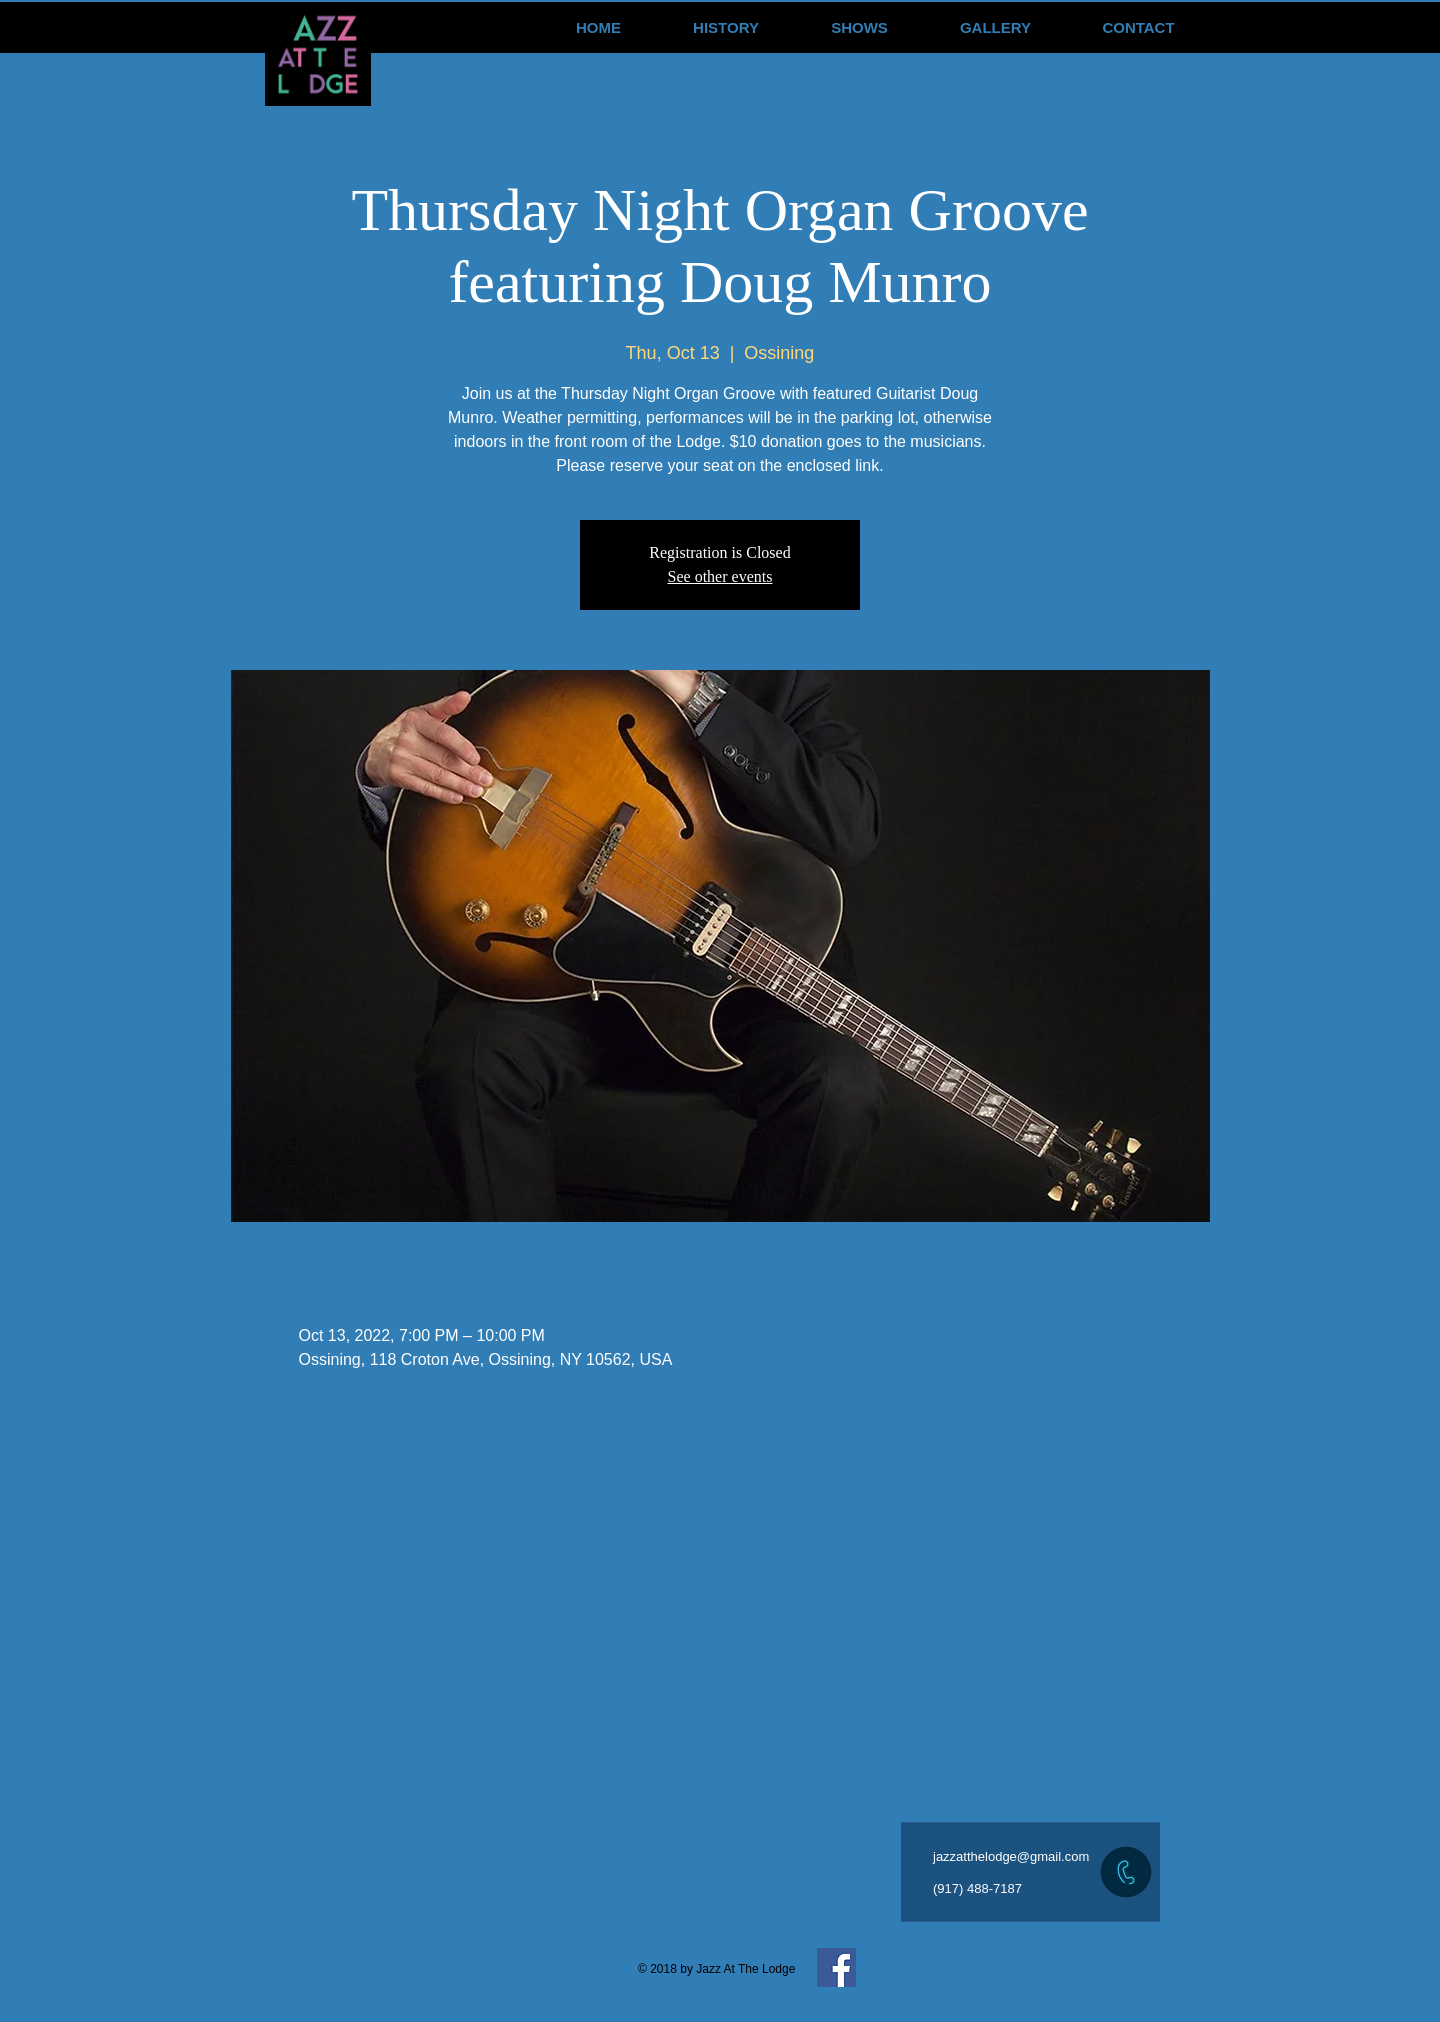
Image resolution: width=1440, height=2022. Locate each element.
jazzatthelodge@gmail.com (1011, 1856)
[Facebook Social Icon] (836, 1967)
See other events (720, 576)
